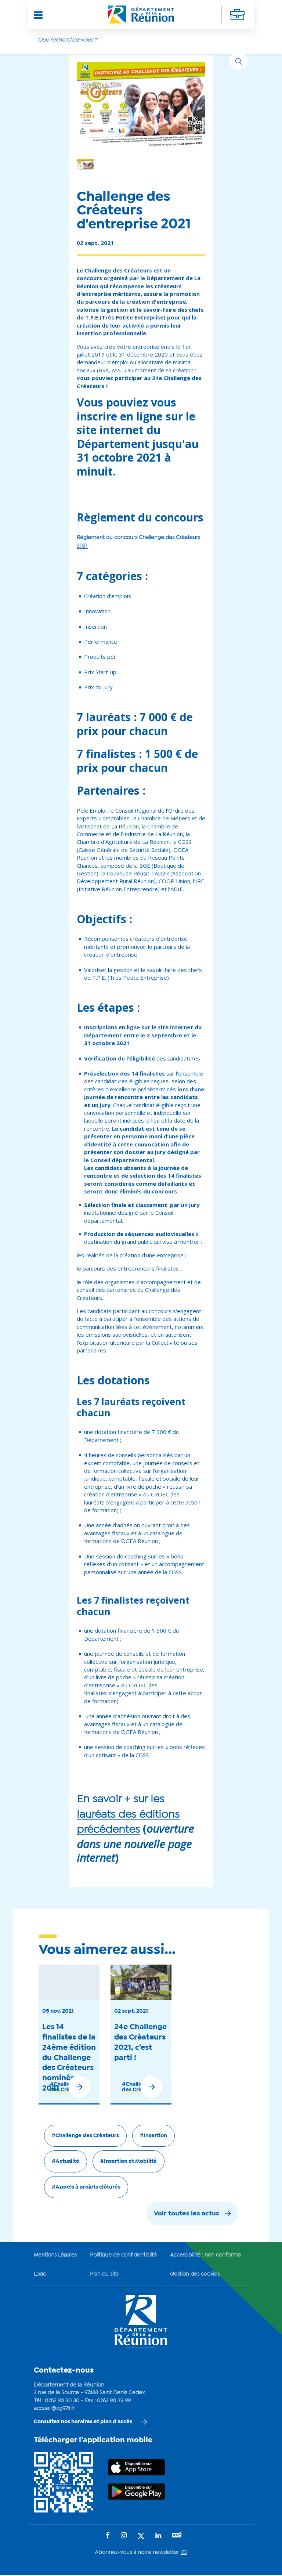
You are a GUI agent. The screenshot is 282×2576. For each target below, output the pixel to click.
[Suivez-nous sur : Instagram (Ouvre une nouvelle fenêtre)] (124, 2536)
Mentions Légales (55, 2255)
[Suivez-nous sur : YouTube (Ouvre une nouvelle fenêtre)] (177, 2536)
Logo (40, 2274)
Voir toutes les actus (186, 2213)
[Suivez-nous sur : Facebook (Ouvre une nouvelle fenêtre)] (108, 2536)
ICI (183, 2552)
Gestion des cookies (195, 2274)
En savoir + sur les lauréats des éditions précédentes (128, 1814)
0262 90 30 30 (62, 2401)
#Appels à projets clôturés (86, 2187)
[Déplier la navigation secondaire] (237, 15)
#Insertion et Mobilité (128, 2161)
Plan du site (104, 2274)
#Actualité (65, 2161)
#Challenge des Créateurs (85, 2136)
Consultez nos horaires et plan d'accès (83, 2422)
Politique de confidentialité (123, 2255)
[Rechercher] (238, 61)
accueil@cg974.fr (54, 2408)
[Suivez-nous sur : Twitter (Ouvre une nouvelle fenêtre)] (141, 2536)
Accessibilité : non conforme (205, 2255)
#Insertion (153, 2136)
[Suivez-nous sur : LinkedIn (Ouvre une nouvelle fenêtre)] (158, 2536)
